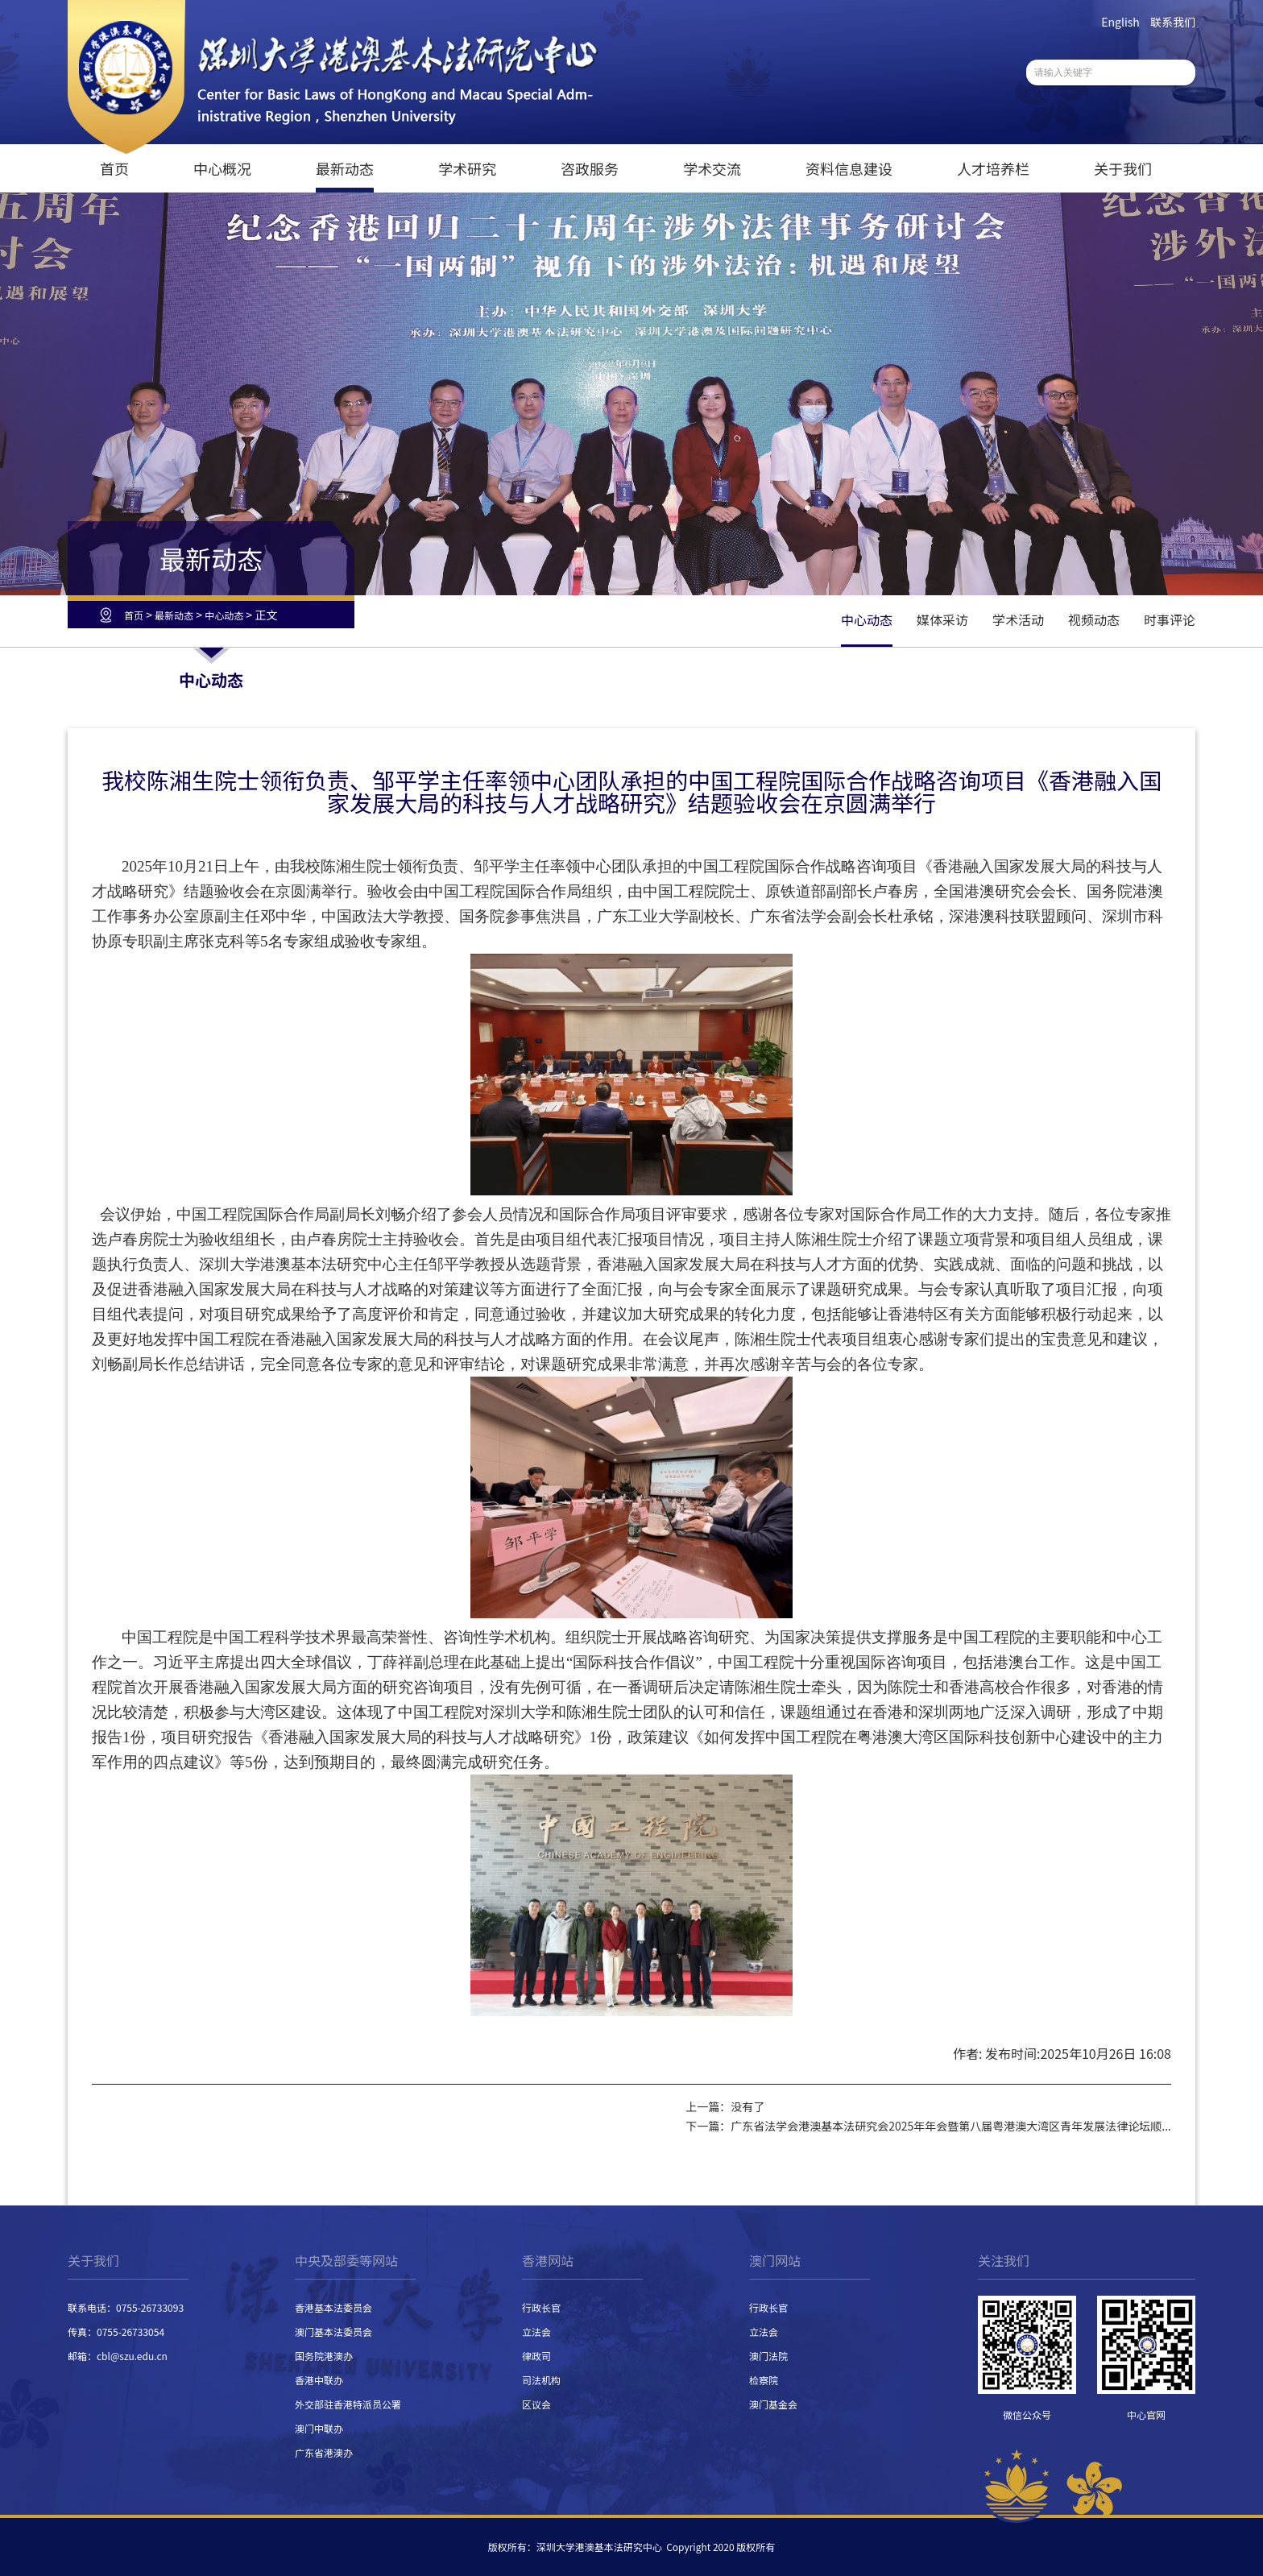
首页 (114, 168)
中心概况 (222, 168)
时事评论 (1169, 619)
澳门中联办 (319, 2428)
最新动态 (345, 168)
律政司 (536, 2356)
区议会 (536, 2404)
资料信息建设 (848, 168)
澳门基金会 (773, 2404)
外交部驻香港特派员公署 (348, 2404)
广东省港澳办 (324, 2452)
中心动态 (224, 615)
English (1120, 22)
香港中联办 (319, 2380)
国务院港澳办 (324, 2356)
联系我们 (1172, 22)
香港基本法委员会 (333, 2307)
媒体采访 (942, 619)
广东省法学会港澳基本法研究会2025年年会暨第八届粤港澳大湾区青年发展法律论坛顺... (951, 2125)
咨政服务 (590, 168)
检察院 (763, 2380)
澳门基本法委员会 (333, 2331)
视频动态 (1094, 619)
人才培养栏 (993, 168)
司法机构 (541, 2380)
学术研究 (467, 168)
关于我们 (1123, 168)
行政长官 (541, 2307)
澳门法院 (768, 2356)
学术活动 (1018, 619)
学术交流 (712, 168)
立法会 (536, 2331)
